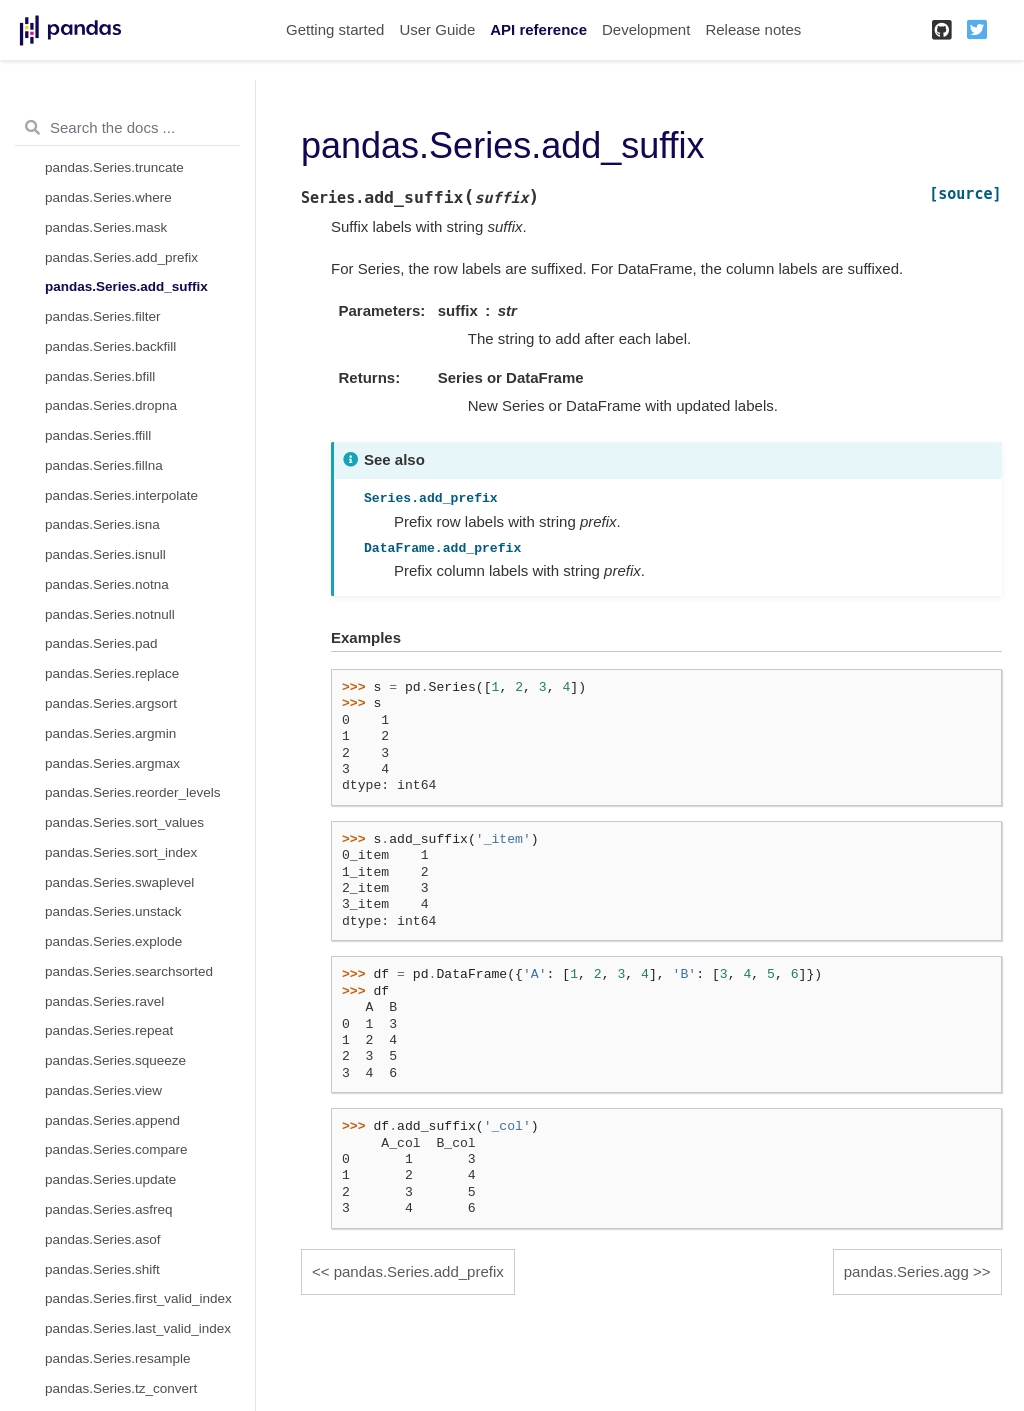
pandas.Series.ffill (98, 435)
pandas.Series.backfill (110, 346)
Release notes (753, 29)
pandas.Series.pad (101, 643)
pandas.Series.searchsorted (129, 971)
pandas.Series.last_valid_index (138, 1328)
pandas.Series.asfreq (109, 1209)
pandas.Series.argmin (110, 733)
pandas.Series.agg (906, 1271)
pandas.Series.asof (103, 1239)
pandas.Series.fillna (104, 465)
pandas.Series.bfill (100, 376)
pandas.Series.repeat (109, 1030)
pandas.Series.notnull (110, 614)
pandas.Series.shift (102, 1269)
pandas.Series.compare (116, 1149)
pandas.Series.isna (102, 524)
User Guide (437, 29)
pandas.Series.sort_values (124, 822)
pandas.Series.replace (112, 673)
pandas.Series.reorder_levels (133, 792)
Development (646, 29)
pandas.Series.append (112, 1120)
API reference (538, 29)
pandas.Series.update (110, 1179)
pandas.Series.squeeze (115, 1060)
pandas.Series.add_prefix (121, 257)
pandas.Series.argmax (112, 763)
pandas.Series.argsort (111, 703)
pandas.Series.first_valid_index (138, 1298)
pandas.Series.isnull (105, 554)
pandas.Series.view (103, 1090)
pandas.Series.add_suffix (126, 286)
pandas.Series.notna (107, 584)
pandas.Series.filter (103, 316)
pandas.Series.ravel (104, 1001)
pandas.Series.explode (113, 941)
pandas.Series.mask (106, 227)
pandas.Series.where (108, 197)
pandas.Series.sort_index (121, 852)
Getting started (335, 29)
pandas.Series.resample (118, 1358)
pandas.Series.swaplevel (119, 882)
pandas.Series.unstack (113, 911)
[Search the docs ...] (127, 128)
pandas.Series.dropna (111, 405)
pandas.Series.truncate (114, 167)
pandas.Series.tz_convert (121, 1388)
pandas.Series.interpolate (121, 495)
